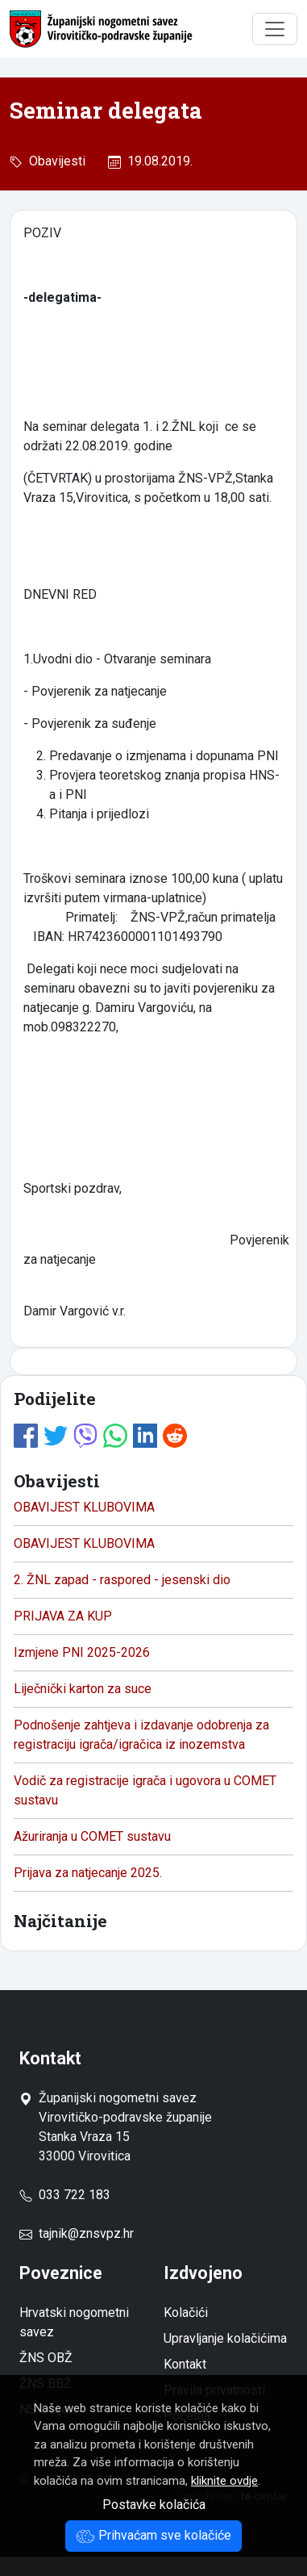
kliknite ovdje (224, 2481)
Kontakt (185, 2364)
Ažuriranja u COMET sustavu (92, 1836)
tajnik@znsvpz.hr (86, 2233)
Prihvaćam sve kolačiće (153, 2535)
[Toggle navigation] (274, 29)
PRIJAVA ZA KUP (63, 1616)
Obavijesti (54, 161)
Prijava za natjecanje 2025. (88, 1872)
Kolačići (186, 2312)
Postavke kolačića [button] (153, 2504)
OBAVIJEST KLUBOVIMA (84, 1507)
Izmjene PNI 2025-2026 (82, 1652)
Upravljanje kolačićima (225, 2338)
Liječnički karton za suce (82, 1688)
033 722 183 (64, 2194)
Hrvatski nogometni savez (74, 2322)
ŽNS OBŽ (46, 2357)
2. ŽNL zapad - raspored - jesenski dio (122, 1579)
